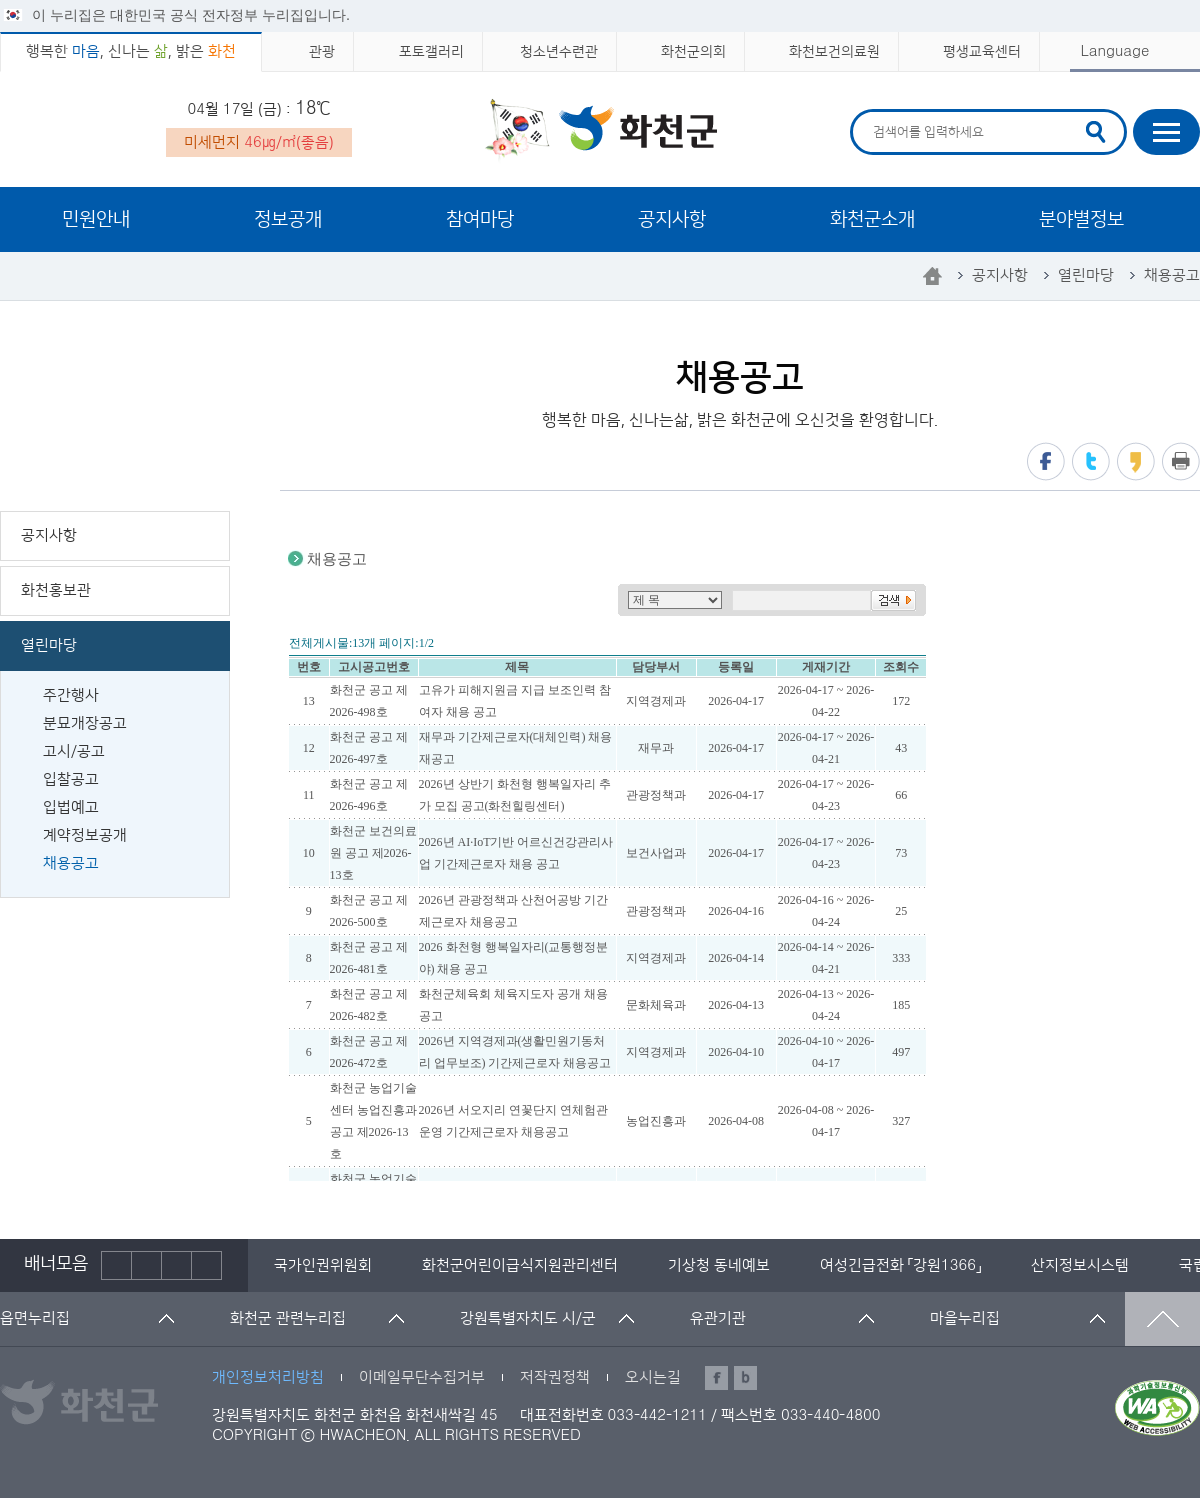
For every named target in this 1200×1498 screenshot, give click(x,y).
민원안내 (96, 219)
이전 (116, 1265)
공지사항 (672, 219)
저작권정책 (555, 1377)
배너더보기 (207, 1265)
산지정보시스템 (1080, 1265)
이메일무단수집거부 (422, 1377)
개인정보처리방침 (268, 1377)
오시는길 (653, 1377)
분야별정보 (1081, 219)
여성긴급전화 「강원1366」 (900, 1265)
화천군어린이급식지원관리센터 (520, 1265)
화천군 (600, 131)
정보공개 (288, 219)
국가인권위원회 (323, 1265)
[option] (323, 1265)
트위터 (1091, 461)
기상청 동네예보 (719, 1265)
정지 (147, 1265)
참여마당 (480, 219)
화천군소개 (872, 219)
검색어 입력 (870, 112)
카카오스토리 (1136, 461)
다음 (177, 1265)
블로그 (745, 1378)
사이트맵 (1166, 132)
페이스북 (1046, 461)
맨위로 (1162, 1319)
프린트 (1181, 461)
